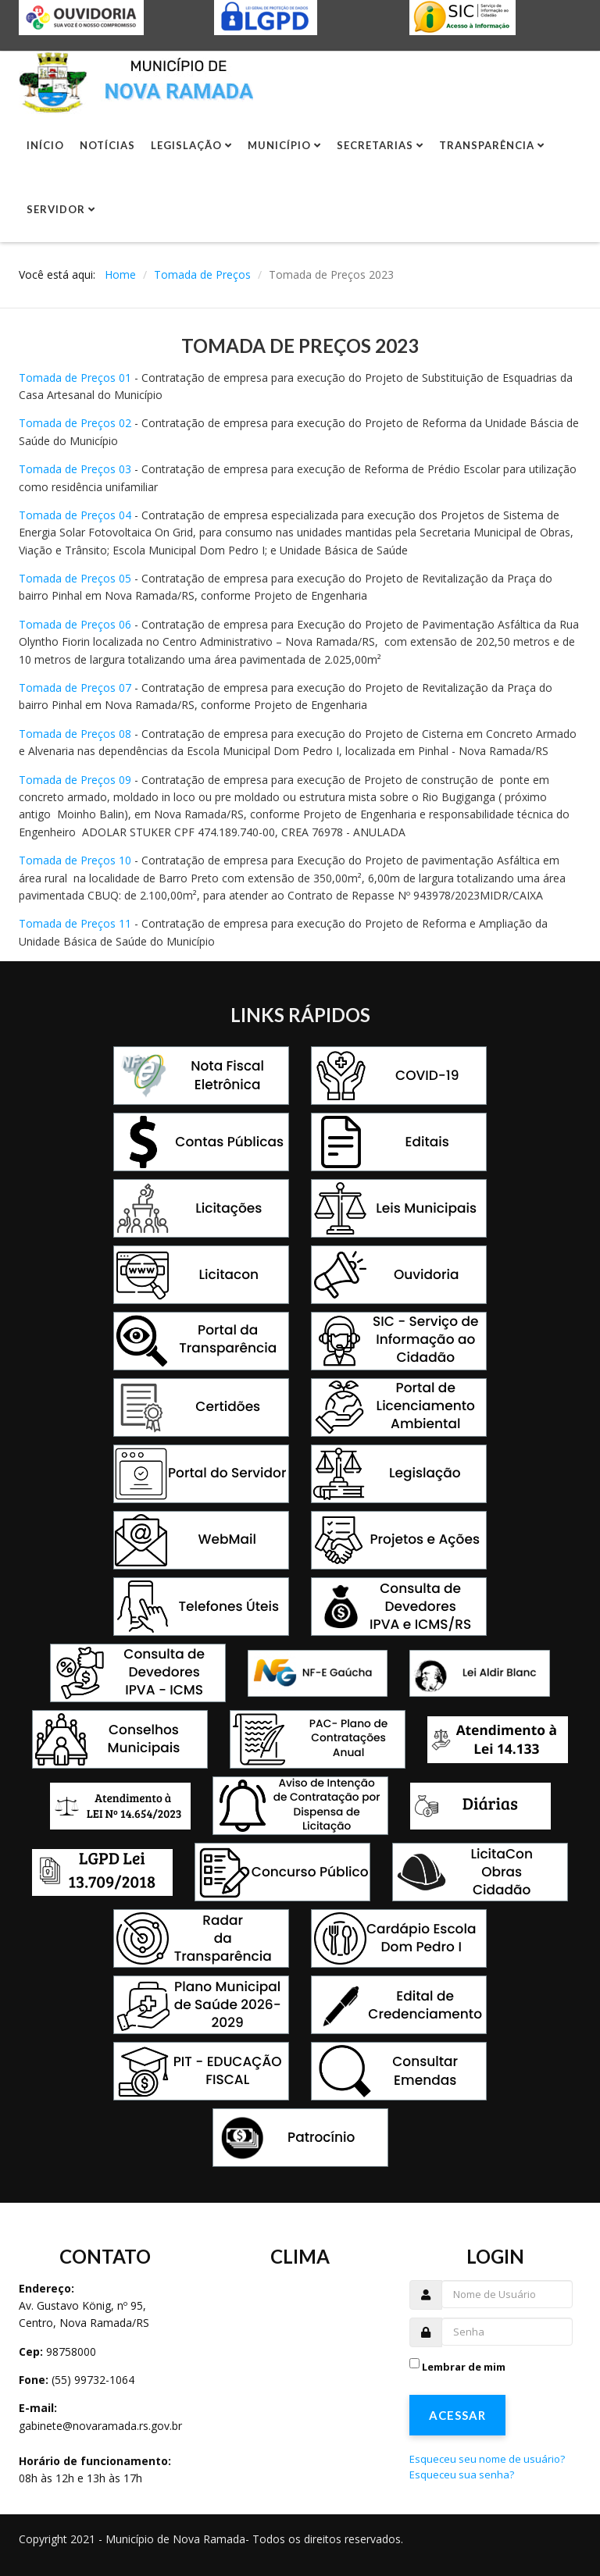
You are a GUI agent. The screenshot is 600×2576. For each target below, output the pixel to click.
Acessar (457, 2415)
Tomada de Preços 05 (75, 578)
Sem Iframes (301, 2366)
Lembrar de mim (463, 2367)
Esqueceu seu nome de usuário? (487, 2459)
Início (45, 145)
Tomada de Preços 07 (75, 687)
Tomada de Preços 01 (75, 377)
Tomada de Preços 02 (75, 422)
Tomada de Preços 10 (75, 860)
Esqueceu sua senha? (461, 2474)
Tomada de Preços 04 (75, 515)
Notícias (107, 145)
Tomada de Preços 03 (75, 468)
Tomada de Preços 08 (75, 733)
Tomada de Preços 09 (75, 779)
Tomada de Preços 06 (75, 624)
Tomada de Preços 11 (75, 923)
